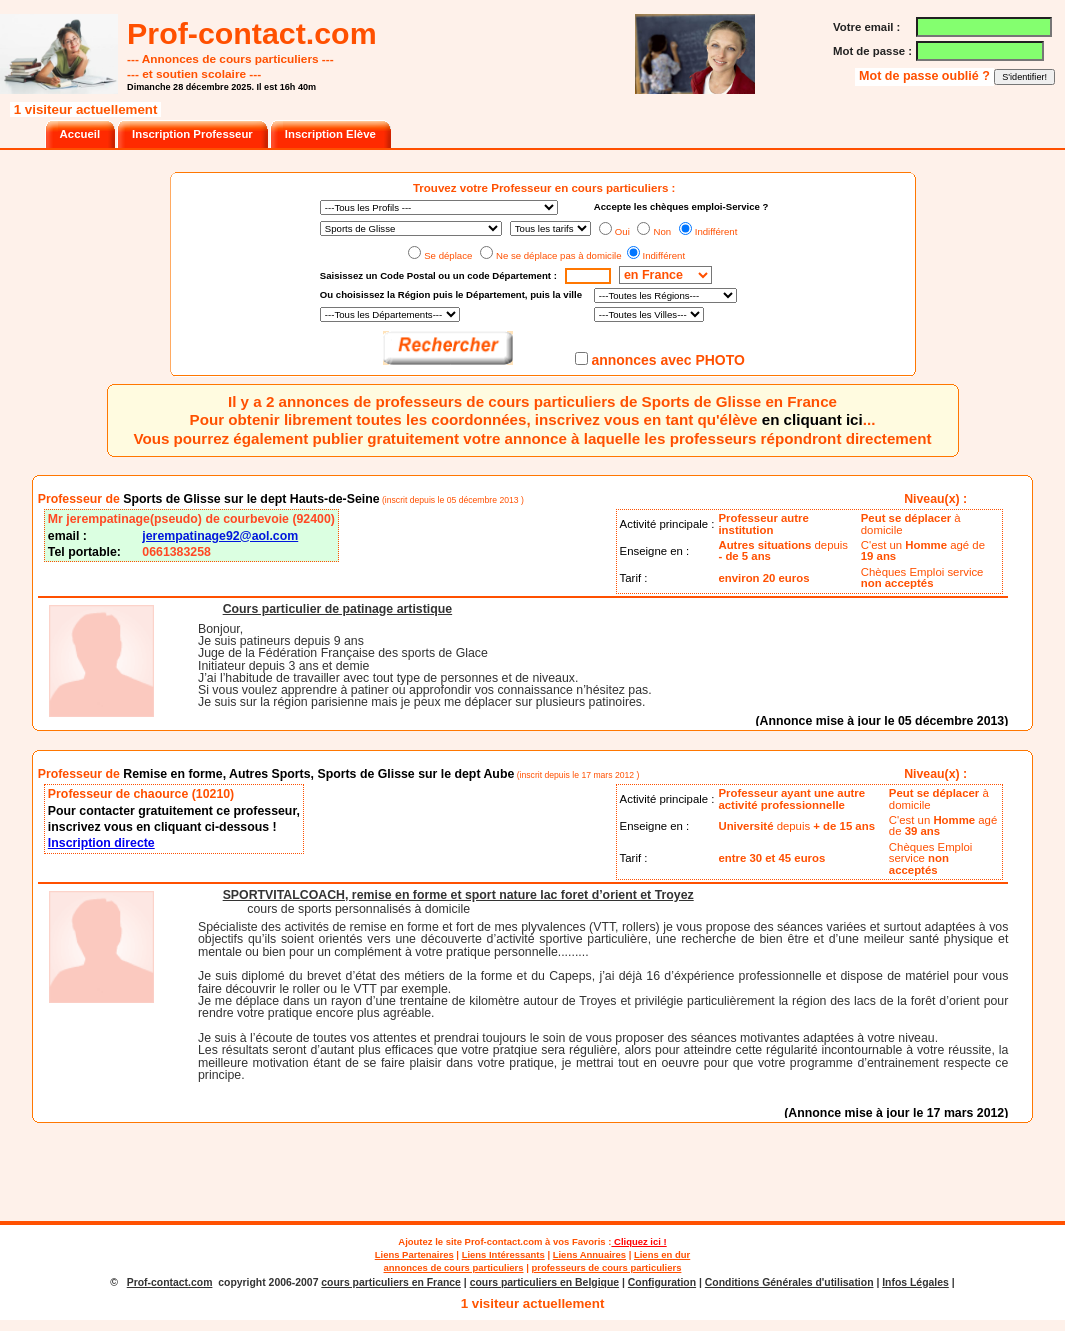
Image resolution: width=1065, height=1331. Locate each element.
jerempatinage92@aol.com (220, 536)
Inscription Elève (330, 134)
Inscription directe (101, 843)
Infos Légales (915, 1282)
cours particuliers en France (391, 1282)
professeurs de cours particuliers (606, 1267)
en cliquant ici (812, 419)
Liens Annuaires (589, 1254)
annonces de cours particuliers (454, 1267)
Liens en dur (662, 1254)
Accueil (80, 134)
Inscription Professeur (192, 134)
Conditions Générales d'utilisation (789, 1282)
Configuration (662, 1282)
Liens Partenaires (414, 1254)
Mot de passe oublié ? (926, 76)
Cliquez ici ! (638, 1241)
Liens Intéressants (503, 1254)
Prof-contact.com (504, 1241)
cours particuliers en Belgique (544, 1282)
